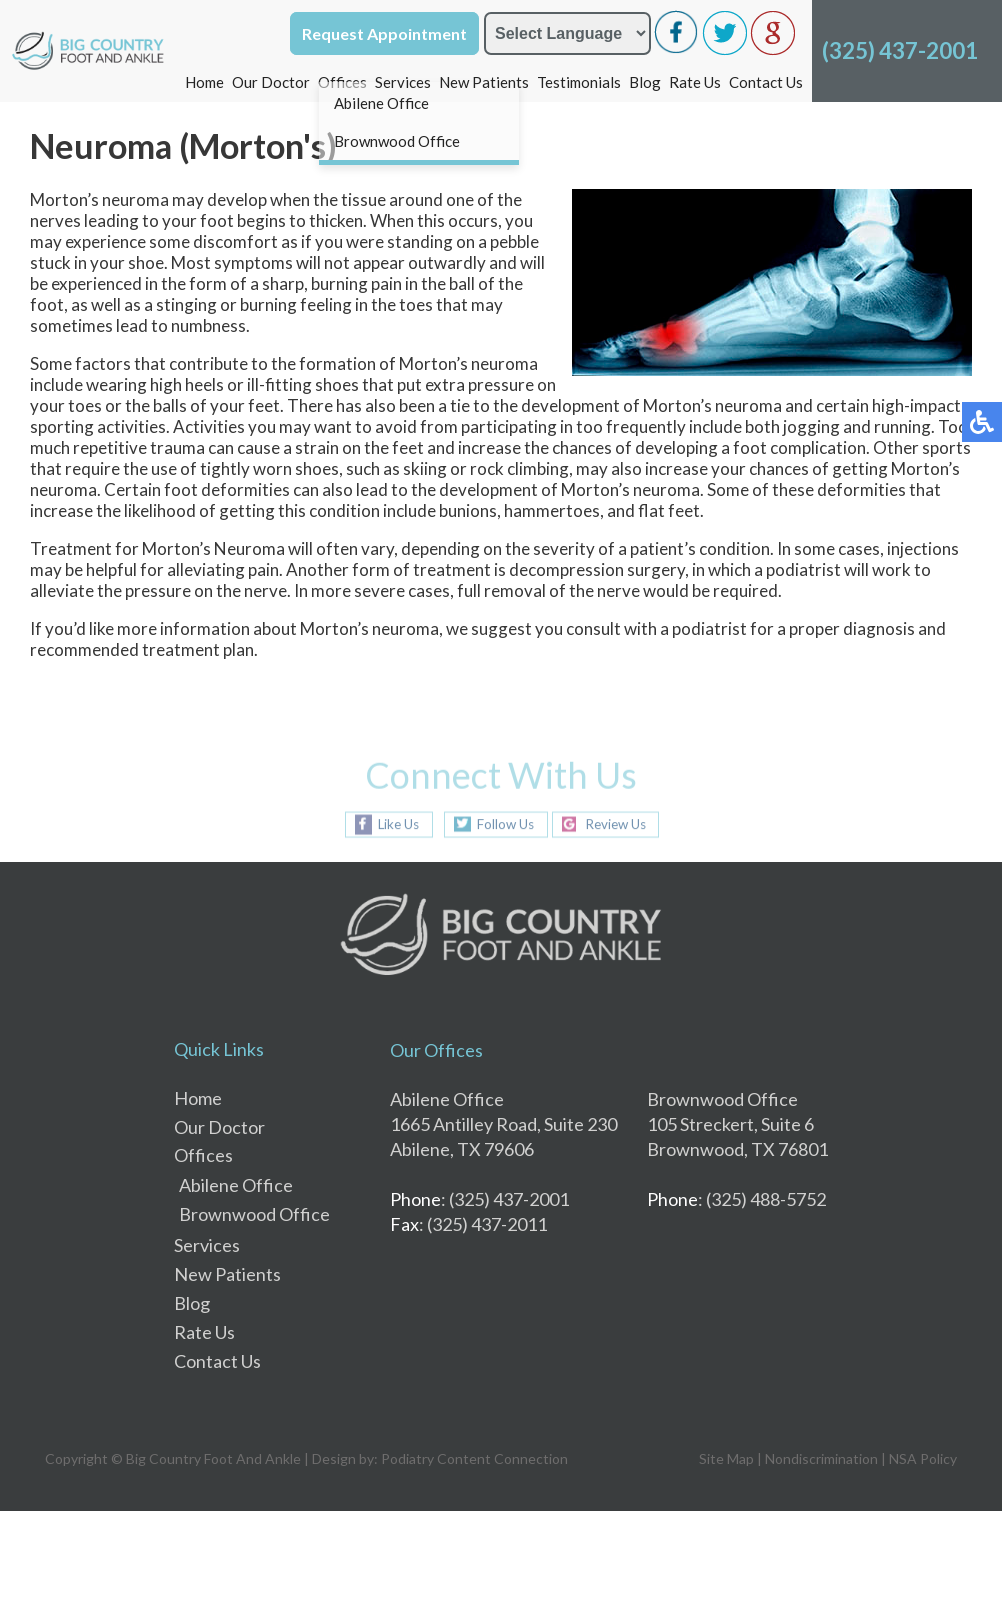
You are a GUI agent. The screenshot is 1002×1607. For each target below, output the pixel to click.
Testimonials (579, 82)
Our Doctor (271, 82)
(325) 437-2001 (900, 50)
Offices (342, 82)
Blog (645, 82)
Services (403, 82)
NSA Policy (923, 1458)
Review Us (620, 824)
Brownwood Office (254, 1214)
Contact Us (766, 82)
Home (204, 82)
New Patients (484, 82)
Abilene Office (236, 1185)
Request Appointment (384, 33)
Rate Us (695, 82)
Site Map (726, 1458)
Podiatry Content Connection (474, 1458)
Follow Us (501, 824)
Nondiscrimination (821, 1458)
